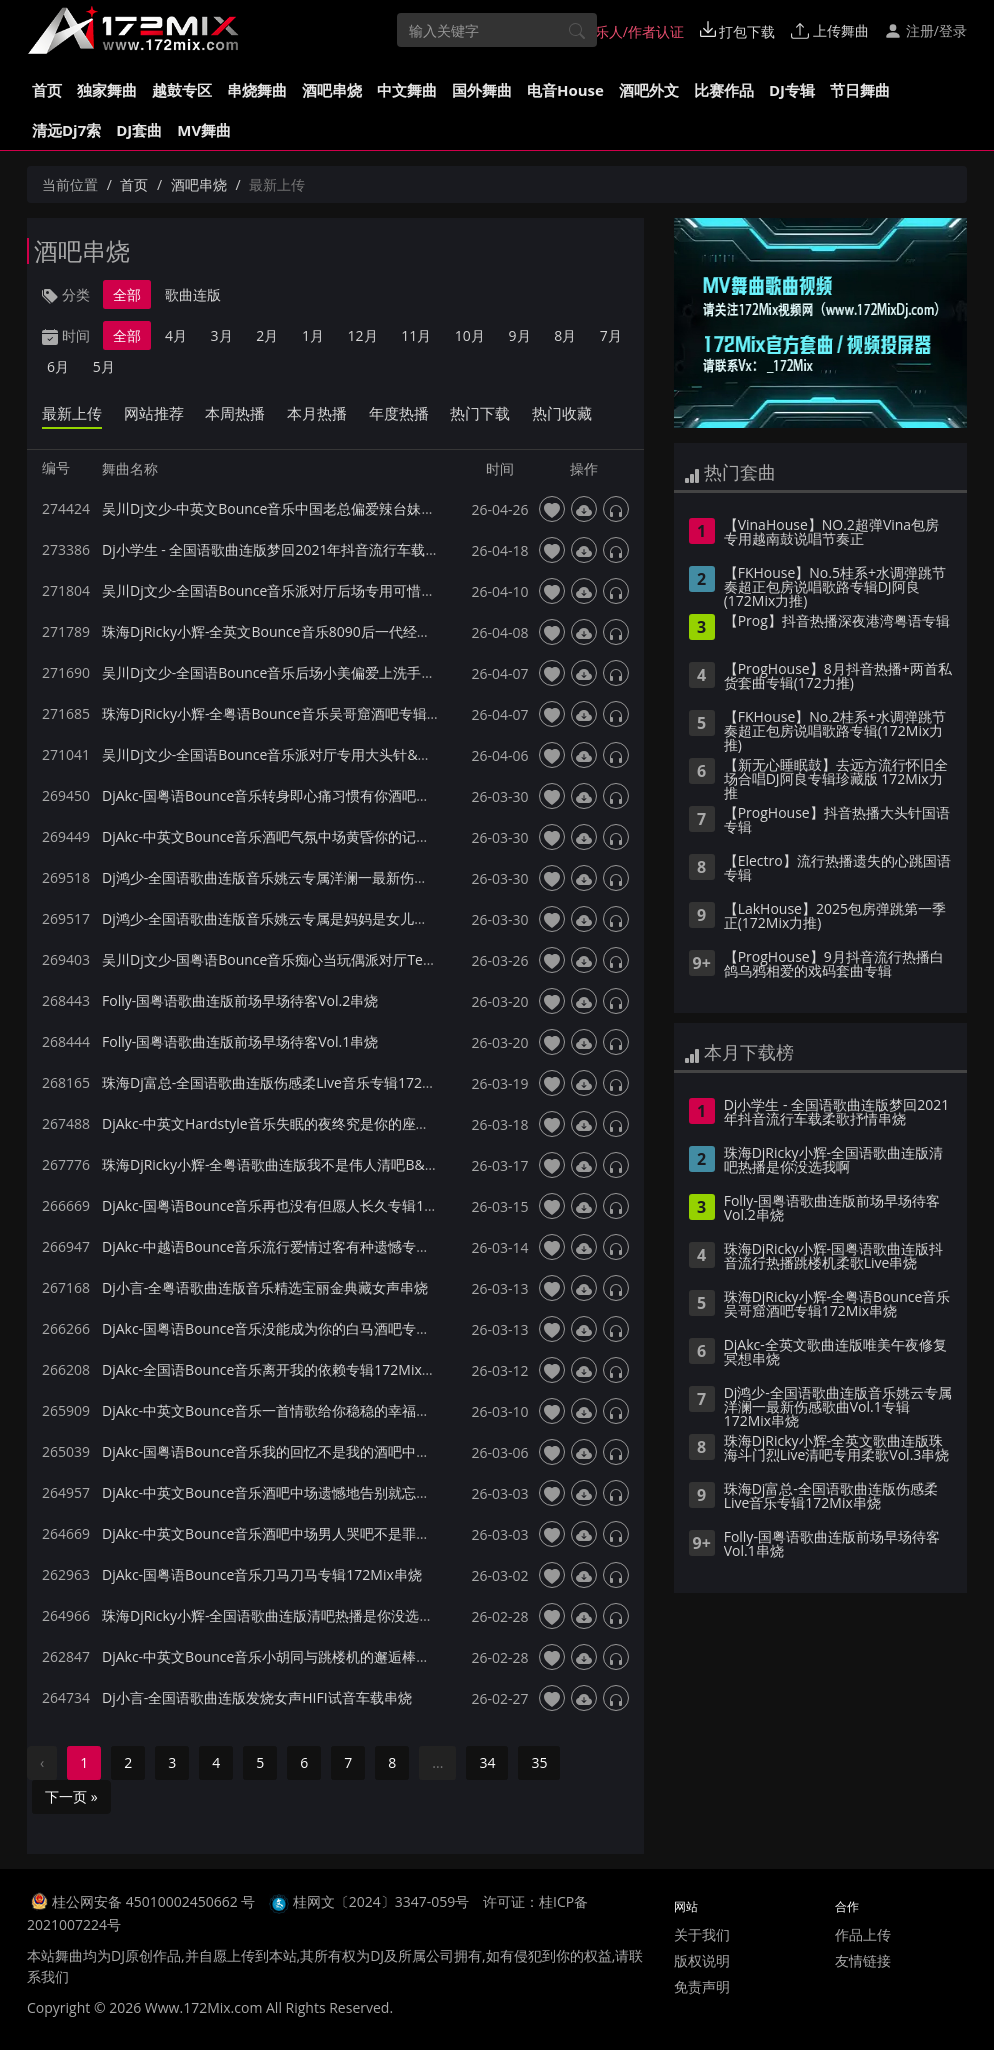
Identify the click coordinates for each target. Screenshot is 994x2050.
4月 (176, 335)
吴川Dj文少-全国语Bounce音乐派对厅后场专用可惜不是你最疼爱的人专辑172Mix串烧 (369, 590)
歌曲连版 (193, 294)
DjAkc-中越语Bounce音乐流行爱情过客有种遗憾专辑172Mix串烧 (304, 1246)
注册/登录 (925, 30)
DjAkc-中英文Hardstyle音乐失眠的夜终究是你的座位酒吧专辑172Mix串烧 (331, 1123)
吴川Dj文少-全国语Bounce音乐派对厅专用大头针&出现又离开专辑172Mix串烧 (346, 754)
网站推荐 (154, 413)
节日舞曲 (860, 90)
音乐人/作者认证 (622, 31)
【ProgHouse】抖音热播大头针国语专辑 (837, 821)
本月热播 (317, 413)
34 (487, 1762)
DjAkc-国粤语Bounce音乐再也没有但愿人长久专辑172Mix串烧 (297, 1205)
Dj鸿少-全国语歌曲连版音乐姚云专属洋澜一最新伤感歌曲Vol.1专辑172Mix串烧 (347, 877)
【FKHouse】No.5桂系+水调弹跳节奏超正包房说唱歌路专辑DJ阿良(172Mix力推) (835, 588)
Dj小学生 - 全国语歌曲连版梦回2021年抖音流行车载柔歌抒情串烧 (306, 549)
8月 (565, 335)
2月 (267, 335)
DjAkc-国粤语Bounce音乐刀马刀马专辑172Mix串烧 (262, 1574)
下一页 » (71, 1796)
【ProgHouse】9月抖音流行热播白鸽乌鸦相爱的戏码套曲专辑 (834, 965)
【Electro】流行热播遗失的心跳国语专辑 (837, 869)
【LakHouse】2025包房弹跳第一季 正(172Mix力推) (835, 917)
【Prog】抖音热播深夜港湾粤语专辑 (837, 622)
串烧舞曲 (257, 90)
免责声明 (702, 1986)
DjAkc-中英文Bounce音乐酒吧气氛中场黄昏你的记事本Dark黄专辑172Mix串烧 (347, 836)
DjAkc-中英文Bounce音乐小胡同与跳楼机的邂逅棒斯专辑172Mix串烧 (318, 1656)
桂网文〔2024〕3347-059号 (381, 1901)
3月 (222, 335)
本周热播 (235, 413)
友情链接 (863, 1960)
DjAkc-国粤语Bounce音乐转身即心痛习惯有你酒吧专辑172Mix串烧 (311, 795)
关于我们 (702, 1934)
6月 (58, 366)
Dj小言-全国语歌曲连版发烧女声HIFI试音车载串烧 (257, 1697)
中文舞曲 (407, 90)
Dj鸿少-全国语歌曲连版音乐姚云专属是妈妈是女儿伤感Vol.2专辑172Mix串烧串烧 (354, 918)
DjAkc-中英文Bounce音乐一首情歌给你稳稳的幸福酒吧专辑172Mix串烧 (325, 1410)
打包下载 (738, 31)
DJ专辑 (792, 90)
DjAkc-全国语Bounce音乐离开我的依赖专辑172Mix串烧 (276, 1369)
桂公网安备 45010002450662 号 (155, 1901)
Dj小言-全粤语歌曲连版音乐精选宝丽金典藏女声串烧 (265, 1287)
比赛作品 (724, 90)
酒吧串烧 (332, 90)
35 (539, 1762)
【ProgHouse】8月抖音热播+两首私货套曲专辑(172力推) (838, 677)
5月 (104, 366)
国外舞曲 (482, 90)
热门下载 (480, 413)
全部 (127, 294)
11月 (416, 335)
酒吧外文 (649, 90)
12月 (363, 335)
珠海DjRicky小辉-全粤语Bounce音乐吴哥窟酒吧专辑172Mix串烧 (302, 713)
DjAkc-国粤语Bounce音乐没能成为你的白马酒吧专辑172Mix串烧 (304, 1328)
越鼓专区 (182, 90)
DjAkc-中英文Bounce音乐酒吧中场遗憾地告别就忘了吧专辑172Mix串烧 (325, 1492)
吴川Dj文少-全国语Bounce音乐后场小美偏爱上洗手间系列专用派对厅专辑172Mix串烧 (369, 672)
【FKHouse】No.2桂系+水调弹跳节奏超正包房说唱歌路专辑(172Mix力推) (835, 732)
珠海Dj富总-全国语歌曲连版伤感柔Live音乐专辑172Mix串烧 (287, 1082)
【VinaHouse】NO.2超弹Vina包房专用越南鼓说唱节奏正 (831, 533)
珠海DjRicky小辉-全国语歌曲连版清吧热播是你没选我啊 (274, 1615)
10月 (470, 335)
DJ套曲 (139, 130)
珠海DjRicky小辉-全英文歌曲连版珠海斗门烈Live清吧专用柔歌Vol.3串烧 (837, 1449)
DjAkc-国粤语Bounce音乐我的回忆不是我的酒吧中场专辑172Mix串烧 (318, 1451)
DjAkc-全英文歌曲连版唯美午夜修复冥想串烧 (835, 1353)
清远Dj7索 (66, 130)
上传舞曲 (830, 30)
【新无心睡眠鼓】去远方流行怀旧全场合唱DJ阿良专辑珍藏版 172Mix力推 (836, 780)
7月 (611, 335)
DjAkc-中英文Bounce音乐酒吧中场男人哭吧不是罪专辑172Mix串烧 (311, 1533)
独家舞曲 (107, 90)
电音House (565, 90)
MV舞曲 (204, 130)
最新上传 (72, 413)
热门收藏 (562, 413)
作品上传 (863, 1934)
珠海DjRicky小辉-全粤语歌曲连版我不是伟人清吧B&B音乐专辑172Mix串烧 (333, 1164)
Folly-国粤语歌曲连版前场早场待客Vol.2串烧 (240, 1000)
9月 (520, 335)
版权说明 (702, 1960)
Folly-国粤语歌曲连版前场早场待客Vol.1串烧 (240, 1041)
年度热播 (399, 413)
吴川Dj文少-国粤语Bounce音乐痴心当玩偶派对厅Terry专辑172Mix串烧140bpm (350, 959)
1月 (313, 335)
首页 (47, 90)
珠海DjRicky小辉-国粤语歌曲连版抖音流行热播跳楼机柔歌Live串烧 (833, 1257)
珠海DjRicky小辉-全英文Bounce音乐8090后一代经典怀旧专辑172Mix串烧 (332, 631)
